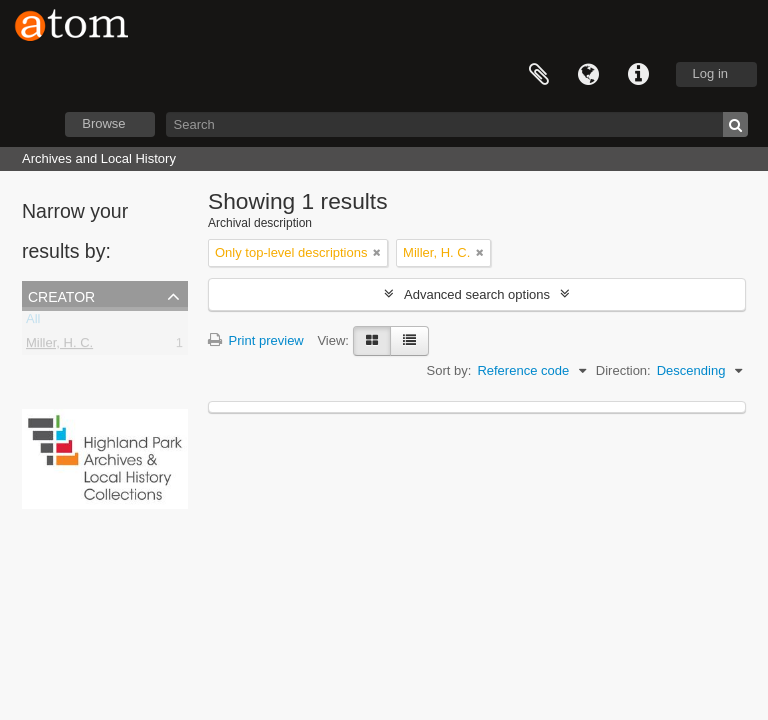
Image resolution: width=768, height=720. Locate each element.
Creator (61, 295)
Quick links (639, 75)
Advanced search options (477, 294)
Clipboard (539, 75)
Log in (710, 73)
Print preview (256, 340)
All (33, 322)
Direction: (623, 370)
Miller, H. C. (59, 346)
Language (589, 75)
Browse (103, 123)
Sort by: (449, 370)
